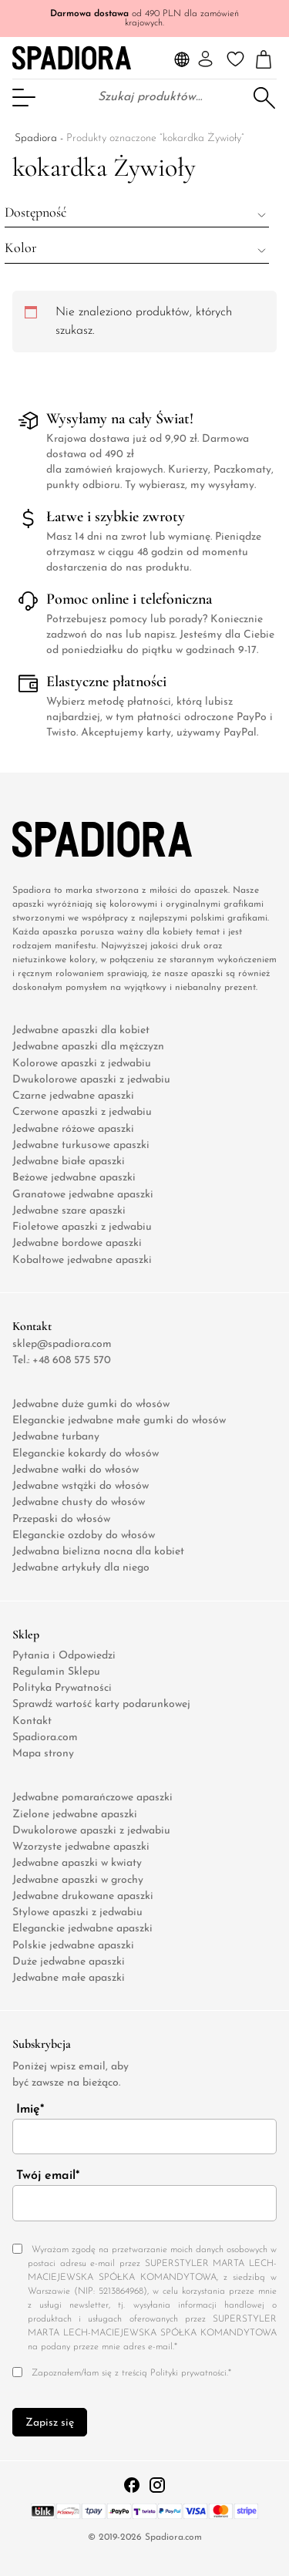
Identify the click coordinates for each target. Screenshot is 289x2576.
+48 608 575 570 (71, 1359)
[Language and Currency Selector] (181, 59)
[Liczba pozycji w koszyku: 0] (263, 60)
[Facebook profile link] (133, 2484)
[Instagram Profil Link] (157, 2484)
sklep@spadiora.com (62, 1343)
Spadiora (36, 138)
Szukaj (264, 96)
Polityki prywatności (188, 2373)
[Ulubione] (235, 59)
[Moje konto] (205, 59)
